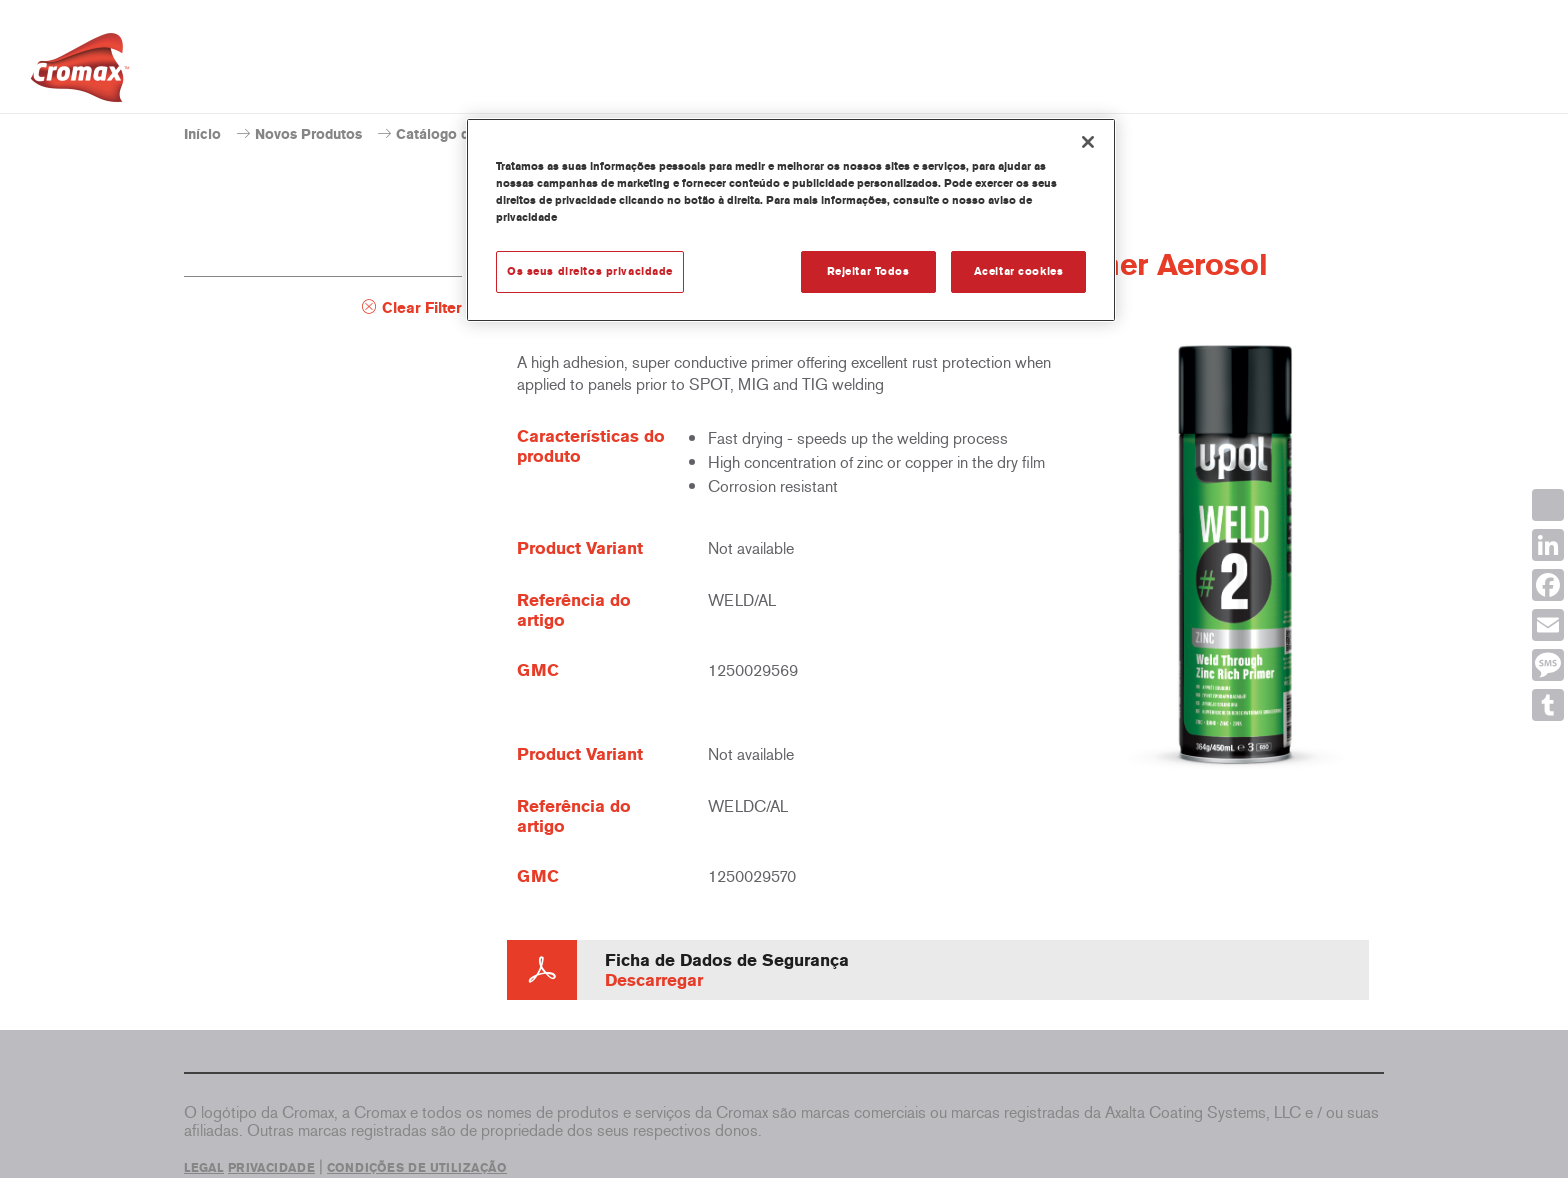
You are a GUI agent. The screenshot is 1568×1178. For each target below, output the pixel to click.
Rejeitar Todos (868, 271)
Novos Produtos (308, 134)
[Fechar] (1088, 142)
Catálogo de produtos (468, 134)
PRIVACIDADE (271, 1168)
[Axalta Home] (80, 73)
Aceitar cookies (1019, 271)
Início (202, 134)
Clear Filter (422, 308)
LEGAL (204, 1168)
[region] (791, 220)
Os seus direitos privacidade (590, 271)
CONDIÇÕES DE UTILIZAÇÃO (417, 1168)
